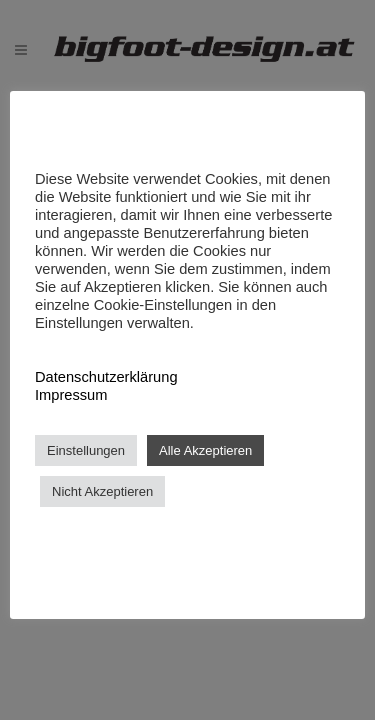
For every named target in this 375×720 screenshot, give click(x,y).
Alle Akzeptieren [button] (205, 450)
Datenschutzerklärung (106, 377)
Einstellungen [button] (86, 450)
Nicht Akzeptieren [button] (102, 491)
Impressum (71, 395)
